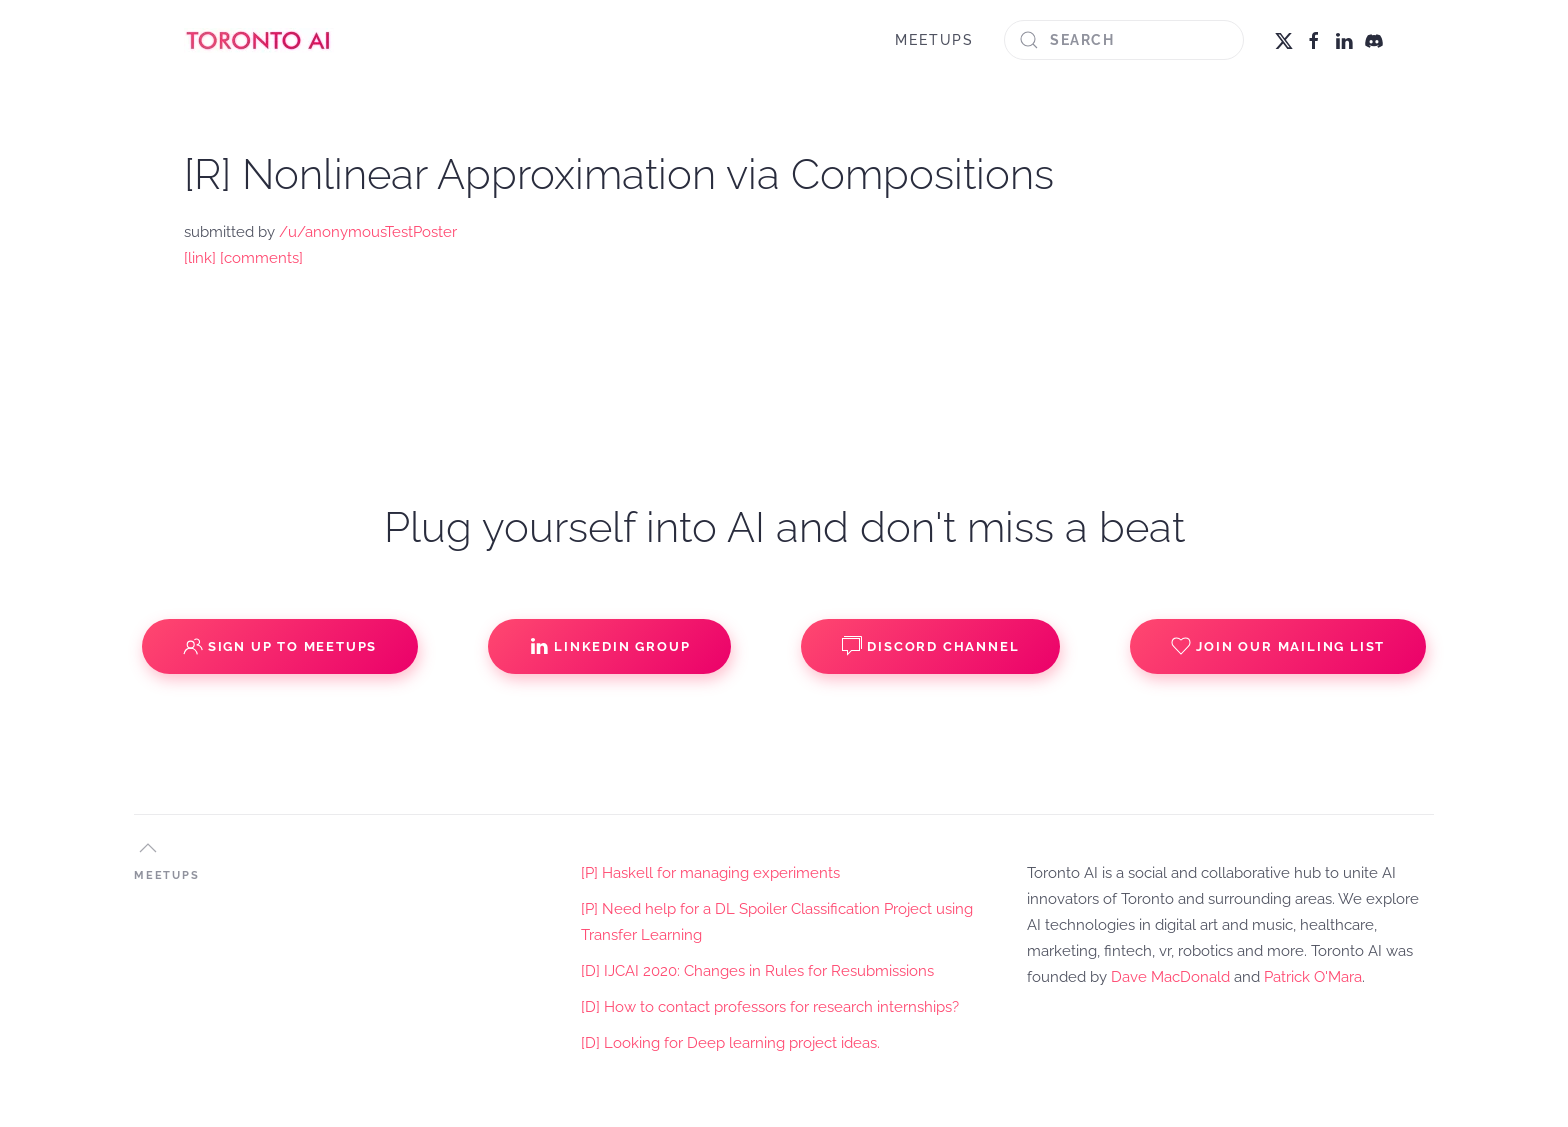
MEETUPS (934, 40)
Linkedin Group (609, 646)
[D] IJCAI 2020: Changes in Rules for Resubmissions (757, 971)
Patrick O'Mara (1313, 977)
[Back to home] (259, 40)
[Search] (1124, 40)
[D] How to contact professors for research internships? (770, 1007)
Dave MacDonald (1170, 977)
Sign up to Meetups (280, 646)
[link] (200, 258)
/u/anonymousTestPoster (368, 232)
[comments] (261, 258)
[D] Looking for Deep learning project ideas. (730, 1043)
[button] (148, 848)
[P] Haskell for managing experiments (710, 873)
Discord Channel (930, 646)
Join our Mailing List (1278, 646)
